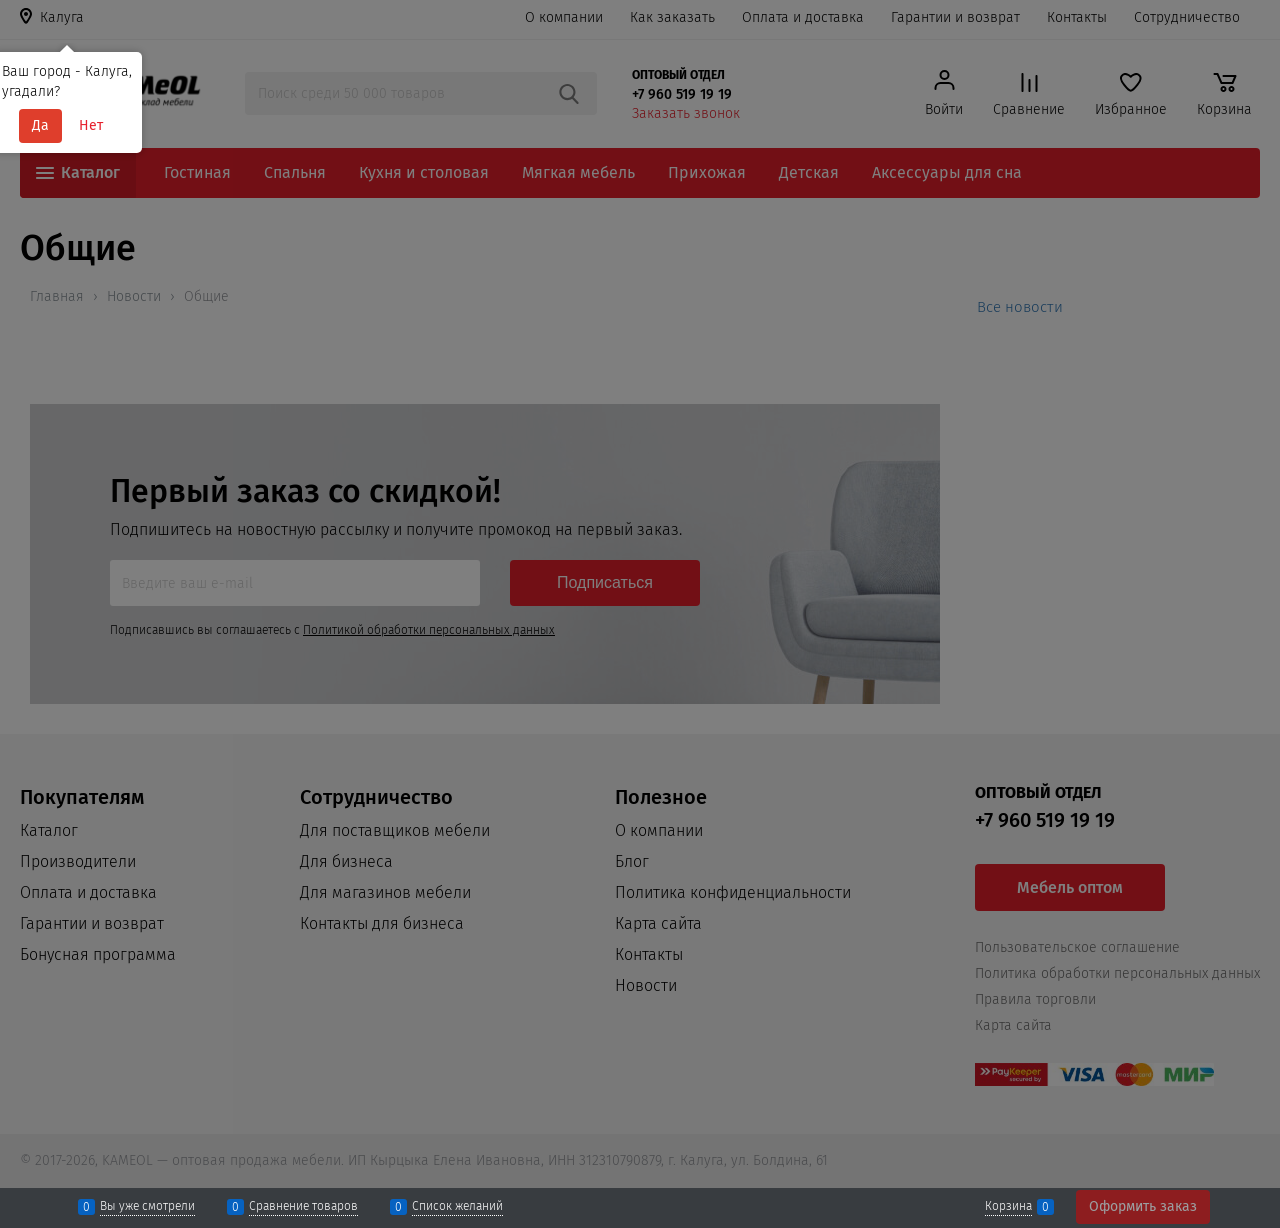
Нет (91, 125)
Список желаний (457, 1207)
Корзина (1008, 1207)
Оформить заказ (1143, 1206)
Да (40, 125)
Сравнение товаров (303, 1207)
